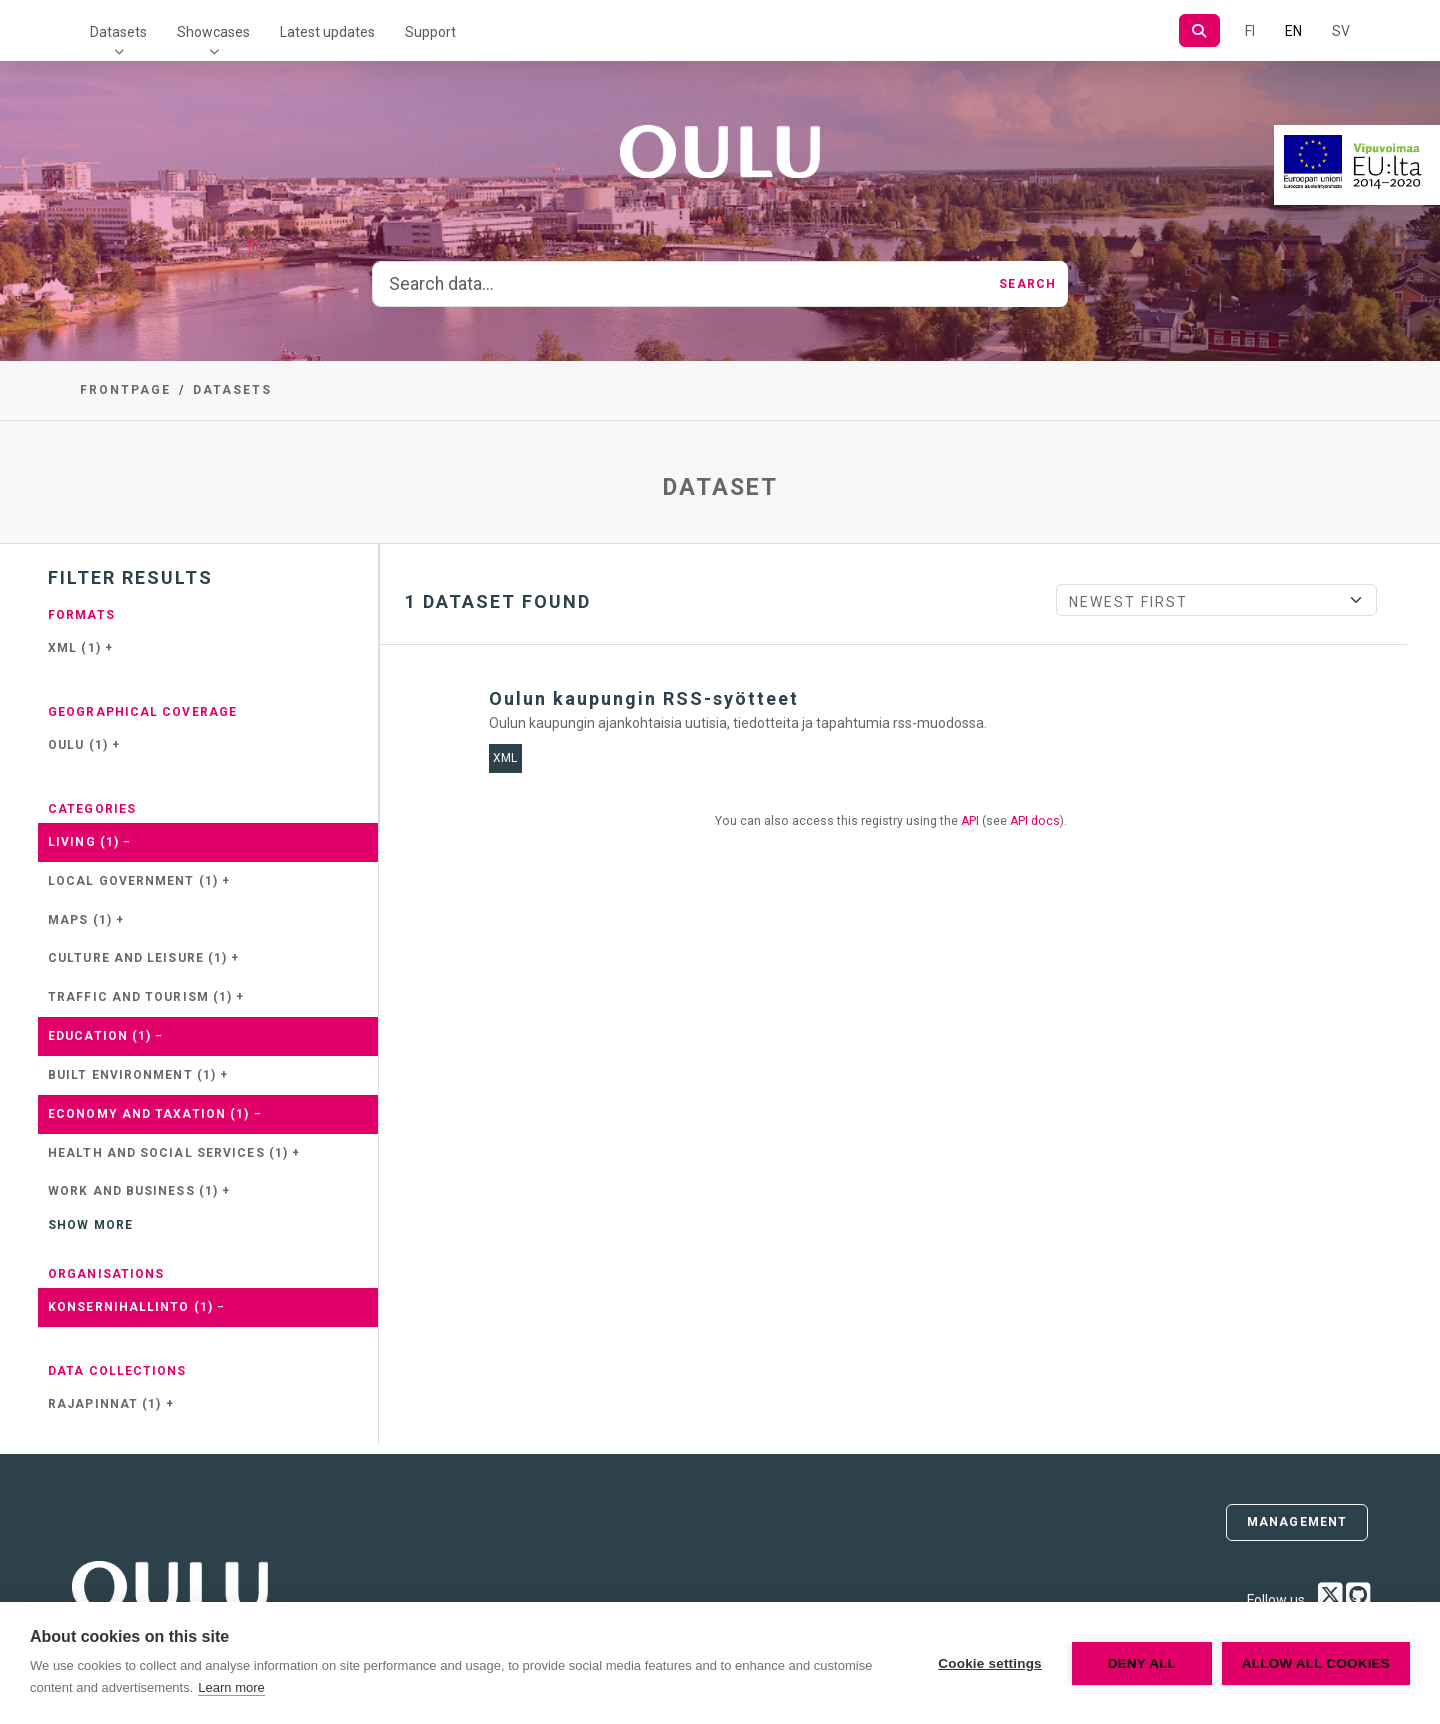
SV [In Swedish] (1341, 31)
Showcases (213, 32)
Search (1027, 284)
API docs (1035, 821)
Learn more (231, 1687)
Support (430, 32)
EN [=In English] (1293, 31)
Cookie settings (990, 1663)
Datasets (118, 32)
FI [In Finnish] (1250, 31)
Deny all (1142, 1663)
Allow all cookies (1316, 1663)
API (970, 821)
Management (1297, 1522)
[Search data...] (680, 284)
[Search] (1199, 30)
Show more (90, 1225)
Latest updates (327, 32)
